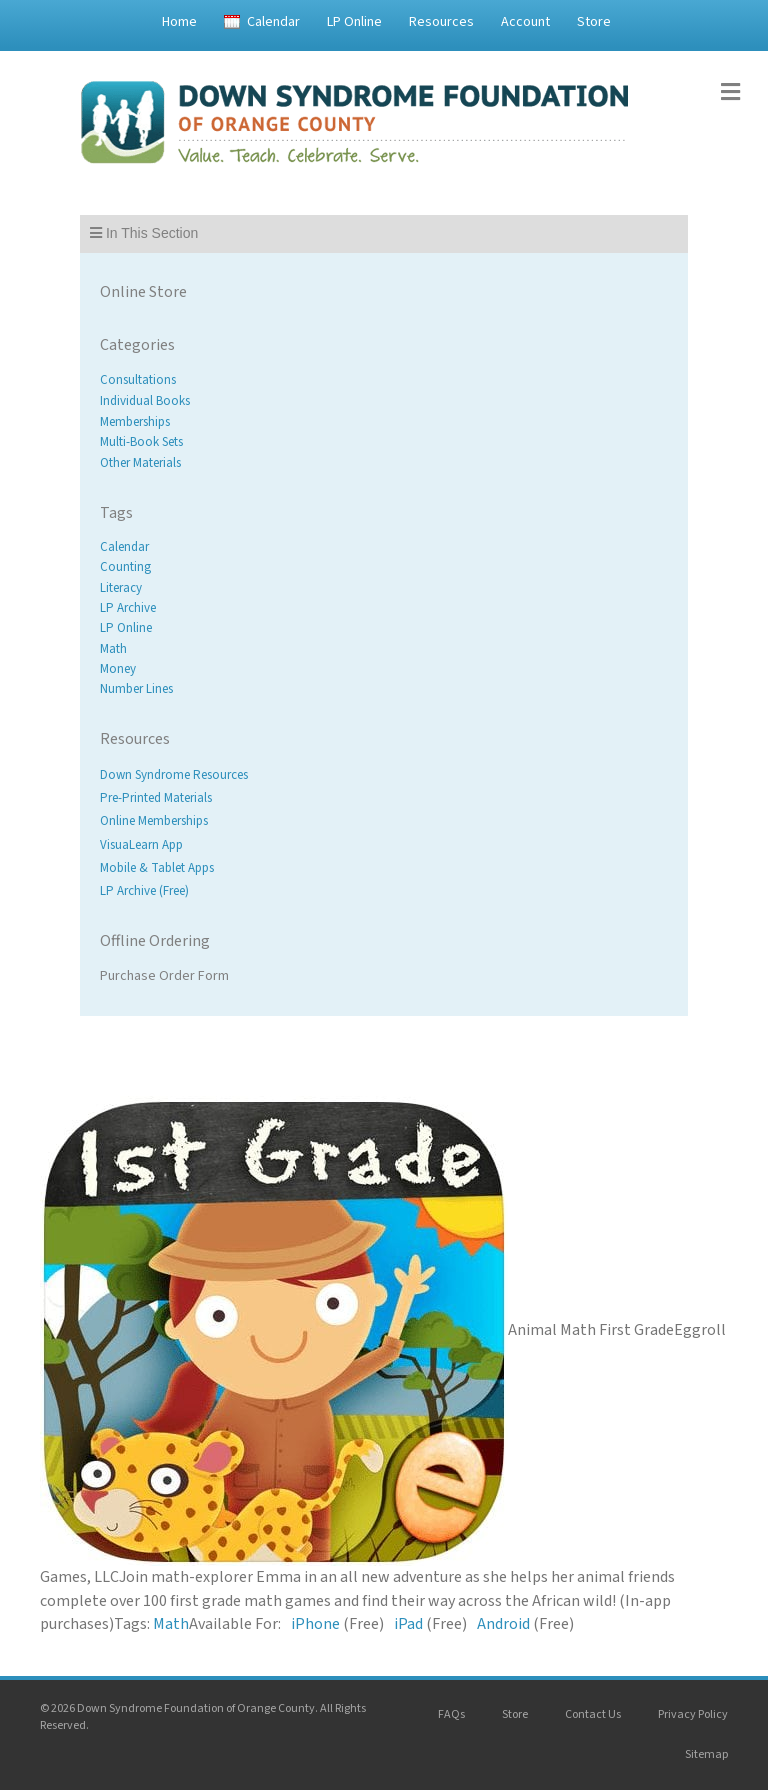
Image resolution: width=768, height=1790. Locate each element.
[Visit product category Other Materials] (384, 463)
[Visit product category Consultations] (384, 380)
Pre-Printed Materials (156, 799)
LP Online (354, 22)
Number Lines (136, 689)
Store (594, 22)
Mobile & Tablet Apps (157, 868)
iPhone (315, 1624)
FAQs (451, 1714)
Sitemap (706, 1754)
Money (118, 669)
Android (503, 1624)
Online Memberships (154, 822)
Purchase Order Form (164, 976)
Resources (441, 22)
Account (525, 22)
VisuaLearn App (141, 845)
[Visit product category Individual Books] (384, 401)
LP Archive (128, 608)
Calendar (273, 22)
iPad (408, 1624)
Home (179, 22)
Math (113, 649)
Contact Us (593, 1714)
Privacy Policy (693, 1714)
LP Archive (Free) (144, 891)
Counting (125, 568)
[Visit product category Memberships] (384, 421)
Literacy (121, 588)
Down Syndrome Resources (174, 775)
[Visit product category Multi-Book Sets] (384, 442)
